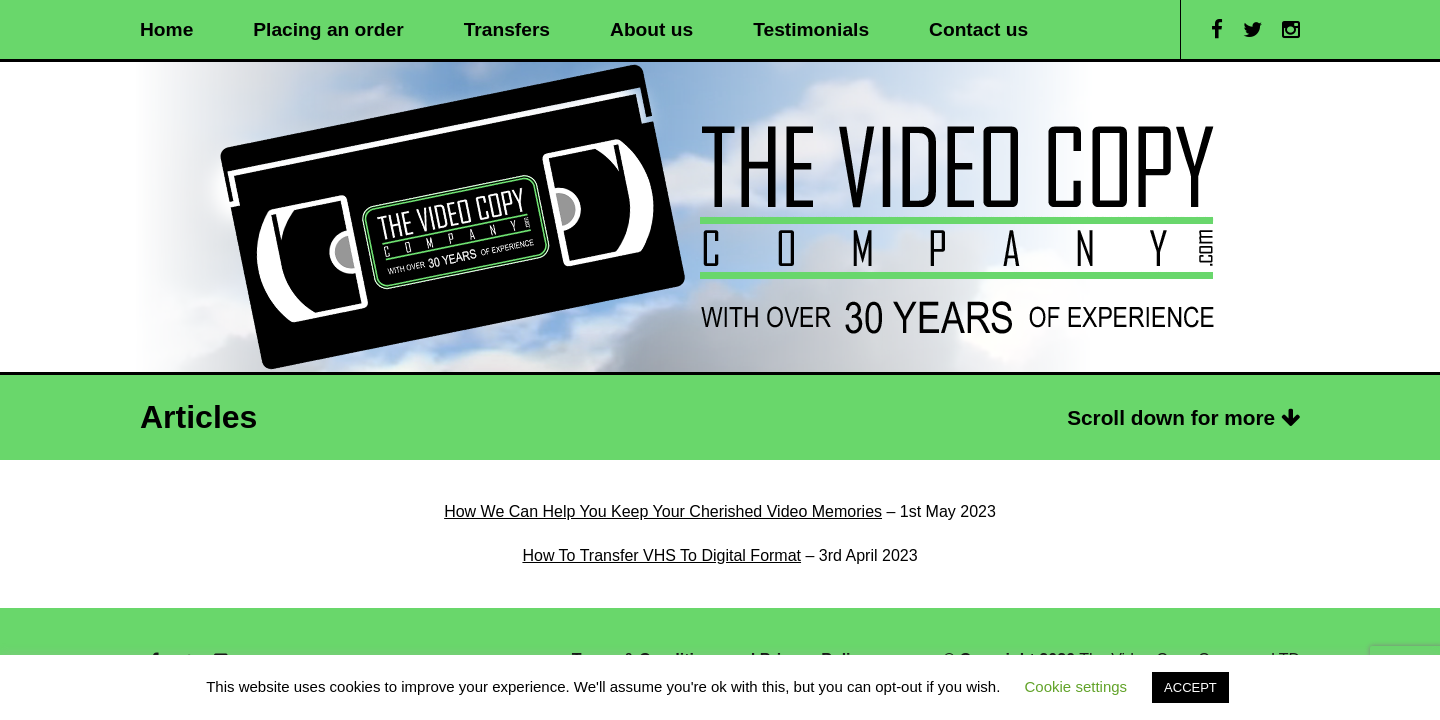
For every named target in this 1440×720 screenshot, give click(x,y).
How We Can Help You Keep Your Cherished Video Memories (663, 511)
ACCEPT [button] (1190, 687)
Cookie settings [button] (1076, 686)
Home (166, 29)
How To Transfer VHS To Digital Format (661, 555)
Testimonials (811, 29)
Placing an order (328, 29)
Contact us (978, 29)
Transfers (507, 29)
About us (651, 29)
